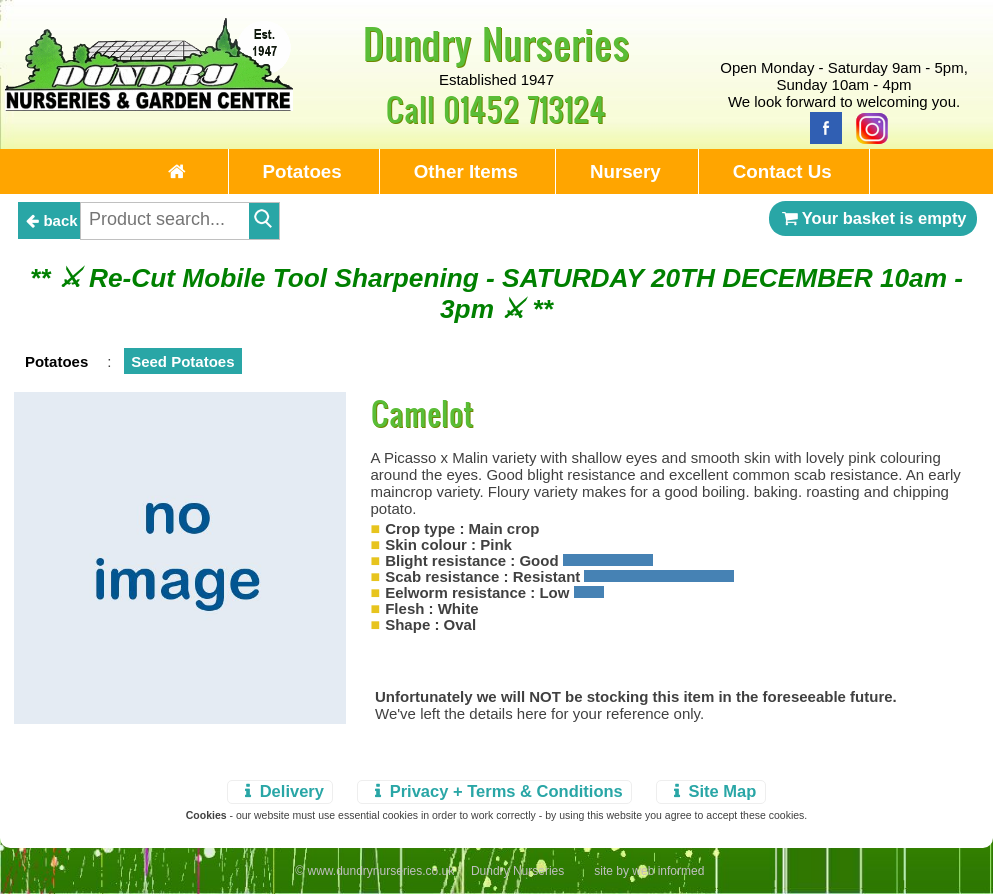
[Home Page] (149, 105)
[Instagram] (867, 126)
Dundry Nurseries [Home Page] (496, 43)
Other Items (466, 171)
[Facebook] (821, 126)
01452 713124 (524, 108)
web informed (668, 871)
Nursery (625, 171)
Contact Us (782, 171)
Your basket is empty (873, 218)
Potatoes (302, 171)
